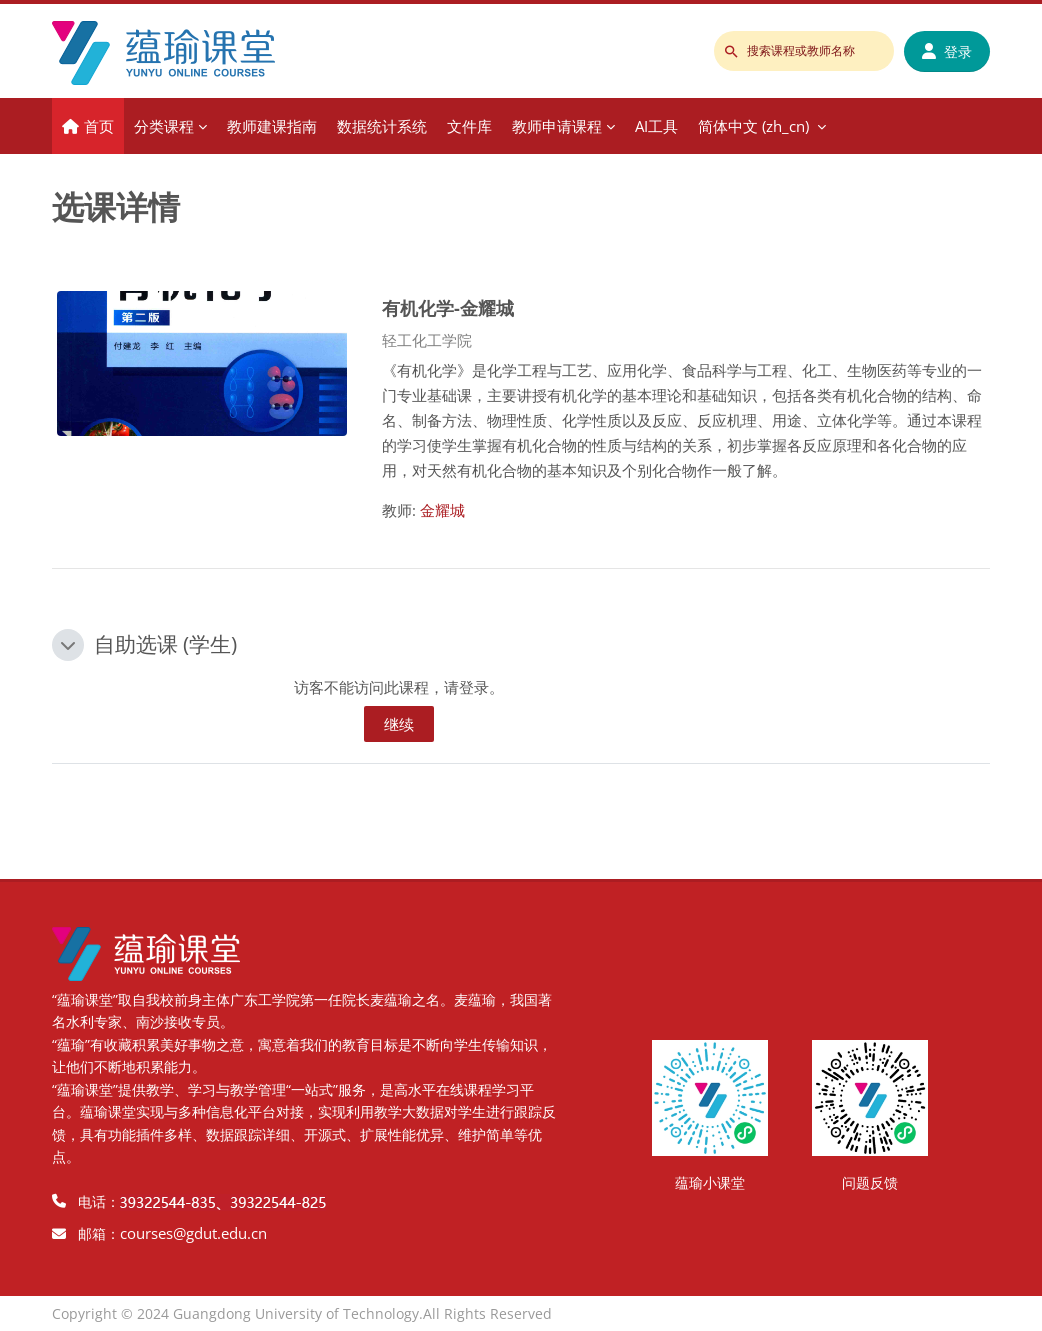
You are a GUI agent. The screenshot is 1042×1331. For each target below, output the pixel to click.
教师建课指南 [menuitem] (272, 126)
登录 (947, 51)
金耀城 (442, 510)
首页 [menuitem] (99, 126)
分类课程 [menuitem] (164, 126)
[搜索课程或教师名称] (804, 51)
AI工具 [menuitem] (656, 126)
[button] (68, 645)
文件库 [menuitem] (469, 126)
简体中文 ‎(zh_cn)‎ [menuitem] (753, 126)
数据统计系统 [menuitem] (382, 126)
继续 (399, 724)
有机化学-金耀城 (448, 307)
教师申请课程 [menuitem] (557, 126)
